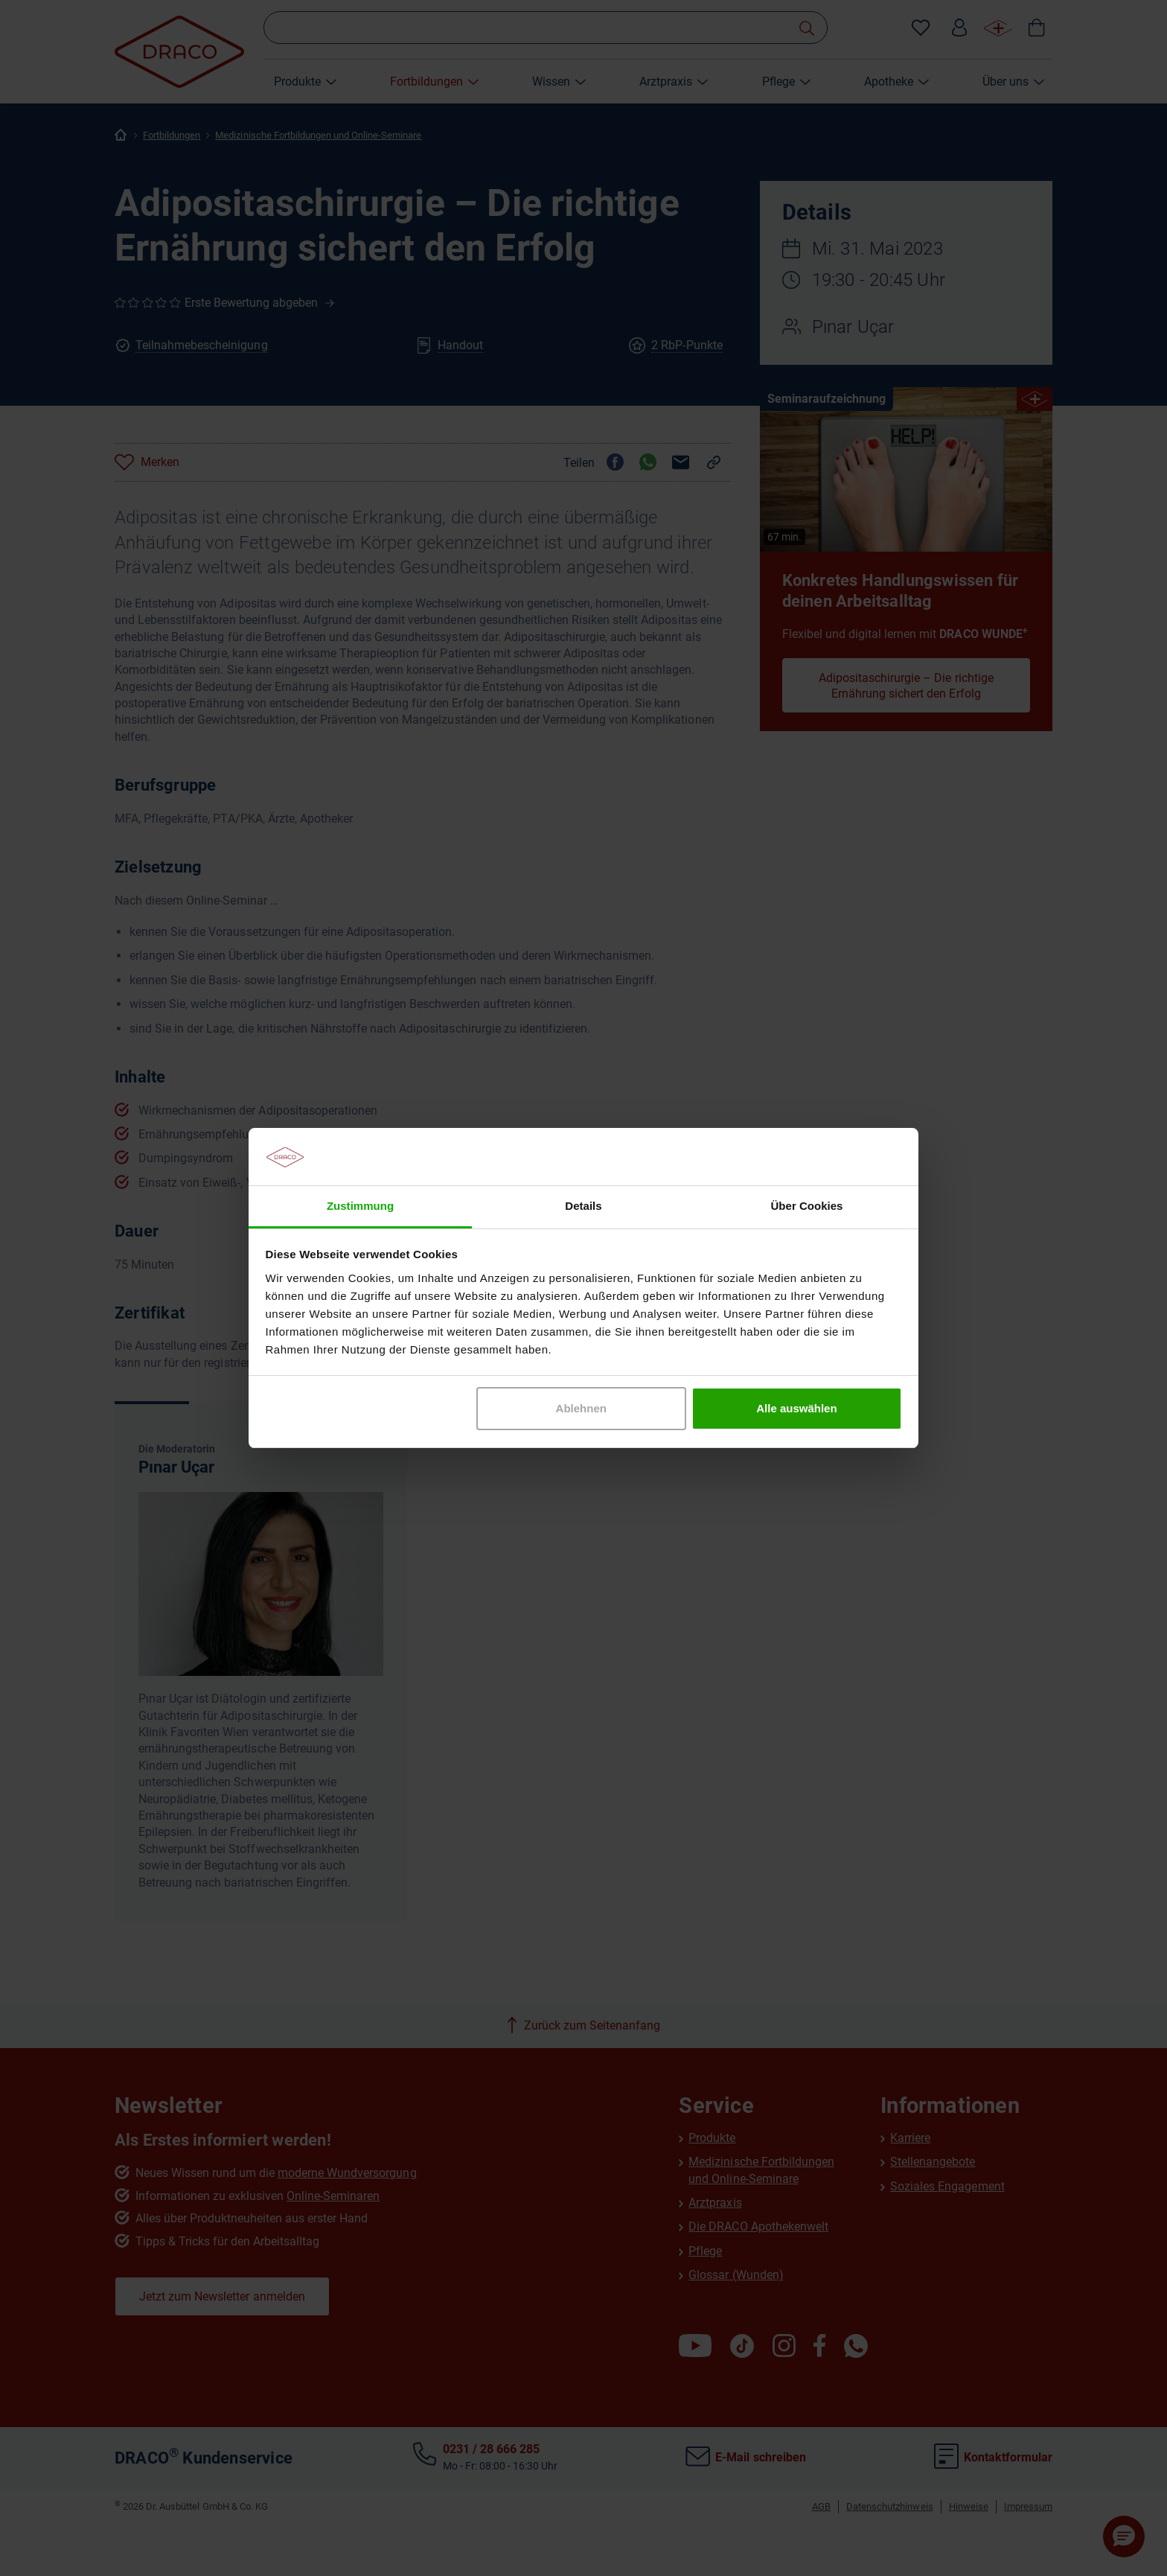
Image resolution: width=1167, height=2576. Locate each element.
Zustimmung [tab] (360, 1205)
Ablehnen (581, 1408)
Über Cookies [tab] (807, 1205)
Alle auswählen (796, 1408)
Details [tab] (583, 1205)
